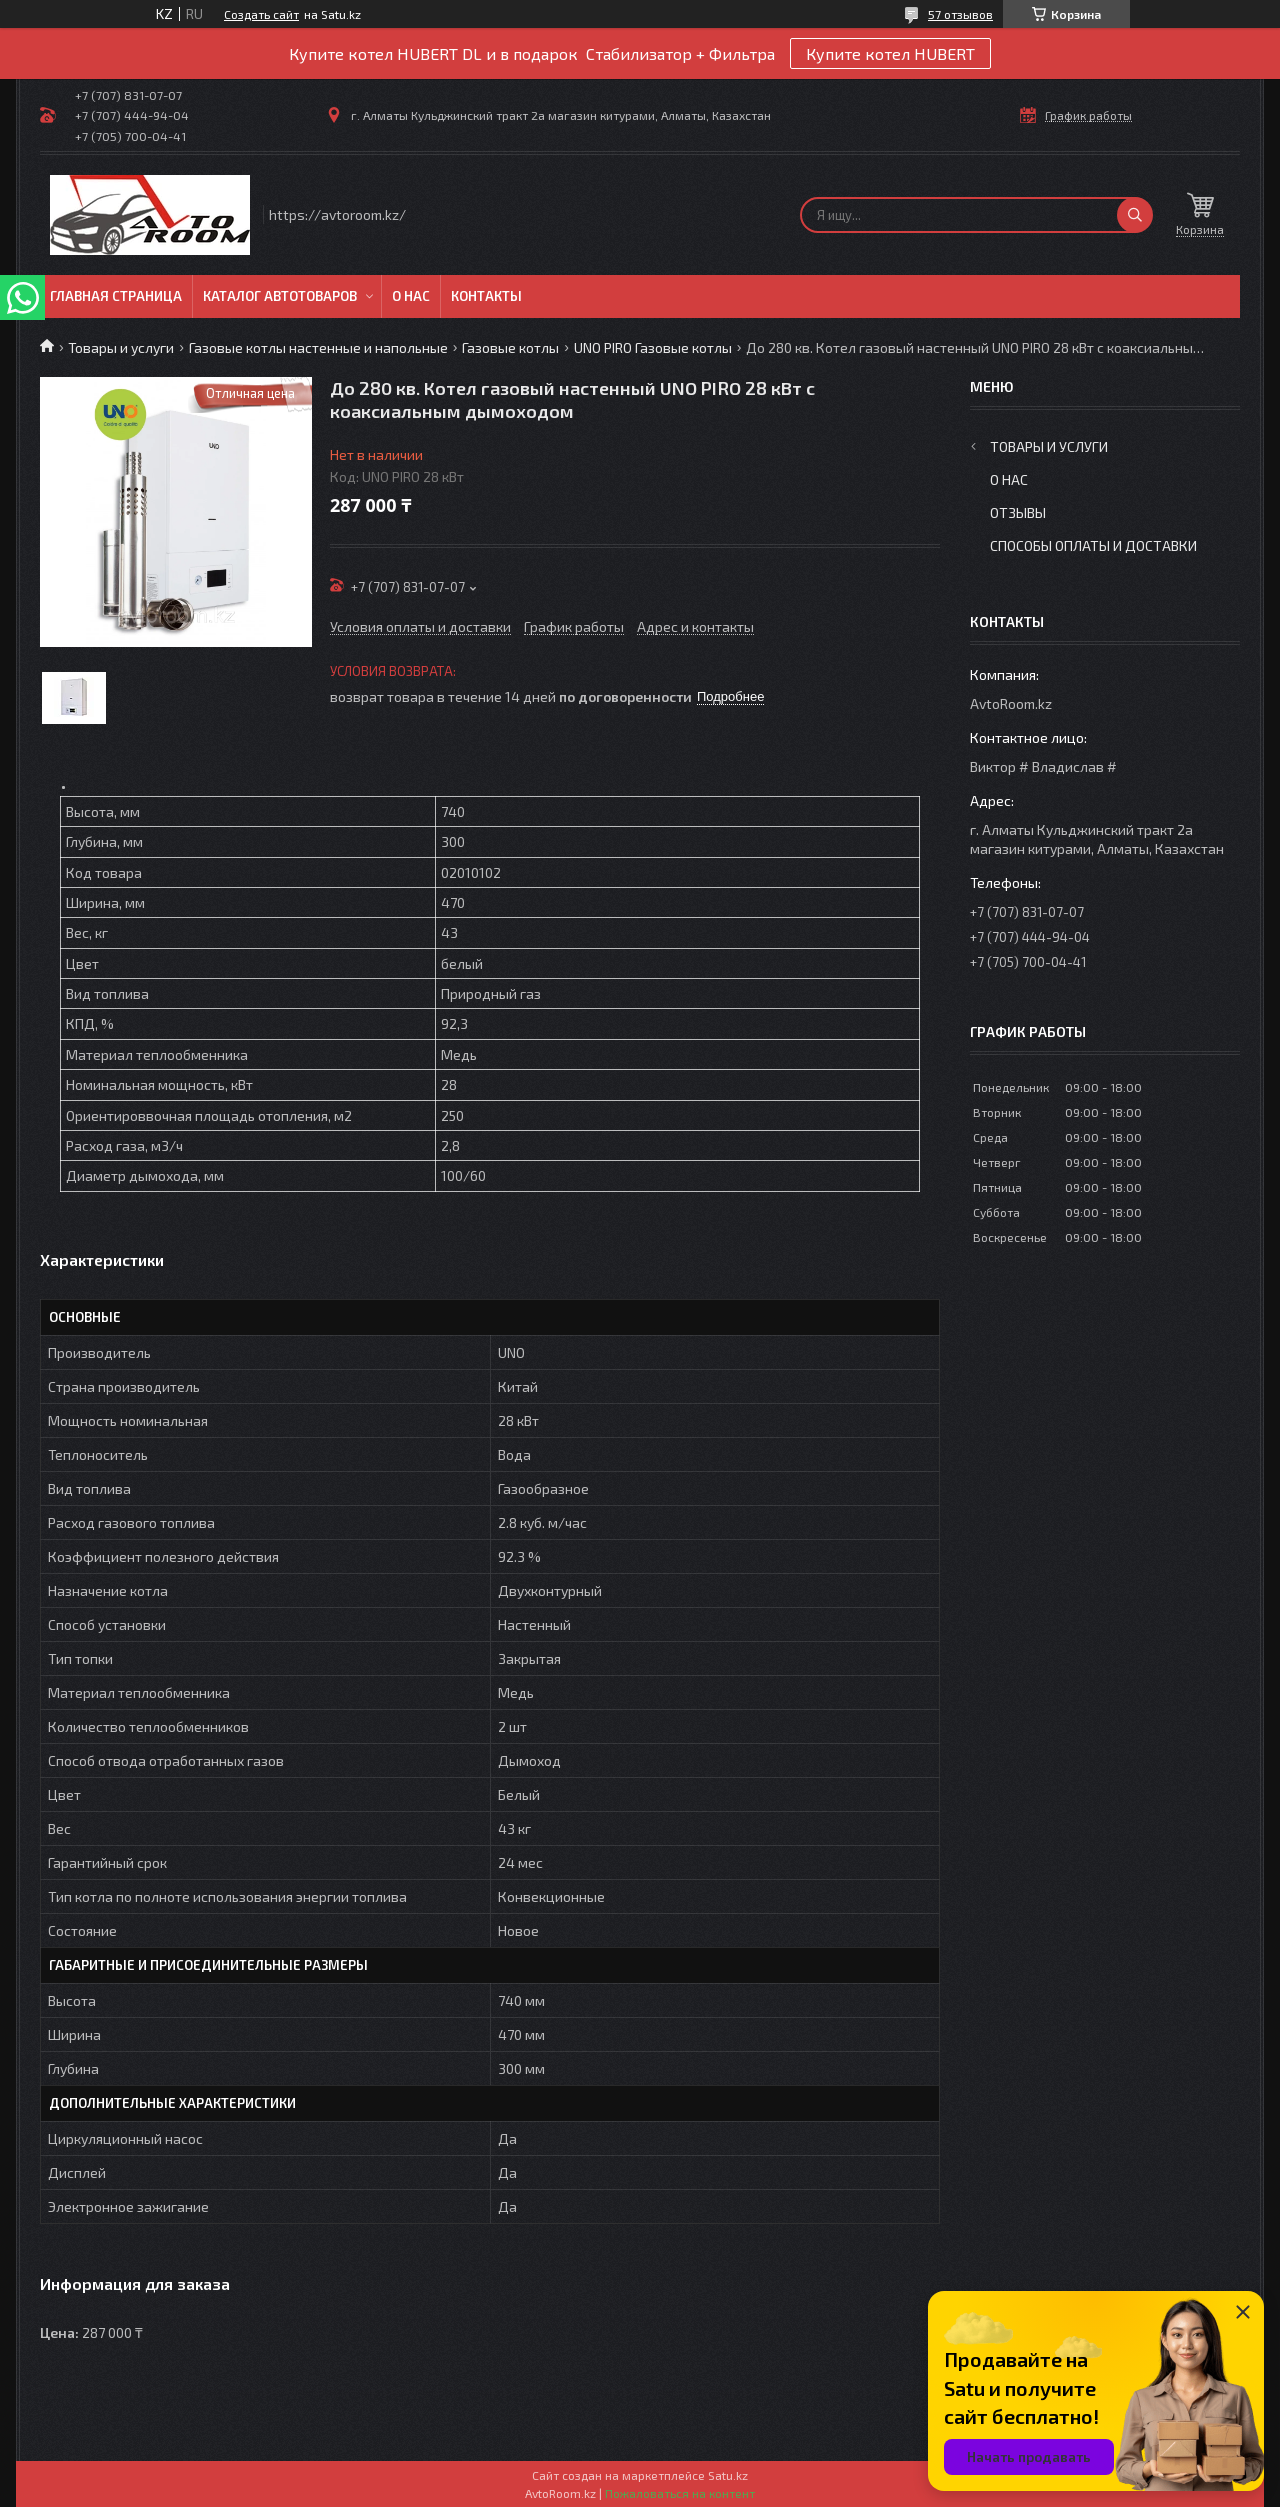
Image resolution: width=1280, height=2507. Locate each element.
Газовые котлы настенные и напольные (318, 347)
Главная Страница (116, 296)
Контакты (486, 296)
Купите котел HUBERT (890, 53)
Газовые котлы (510, 347)
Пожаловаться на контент (680, 2493)
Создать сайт (261, 14)
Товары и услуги (121, 347)
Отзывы (1018, 512)
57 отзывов (960, 14)
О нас (411, 296)
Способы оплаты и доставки (1093, 545)
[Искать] (1135, 215)
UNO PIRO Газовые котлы (653, 347)
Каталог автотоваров (280, 296)
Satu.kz (728, 2475)
